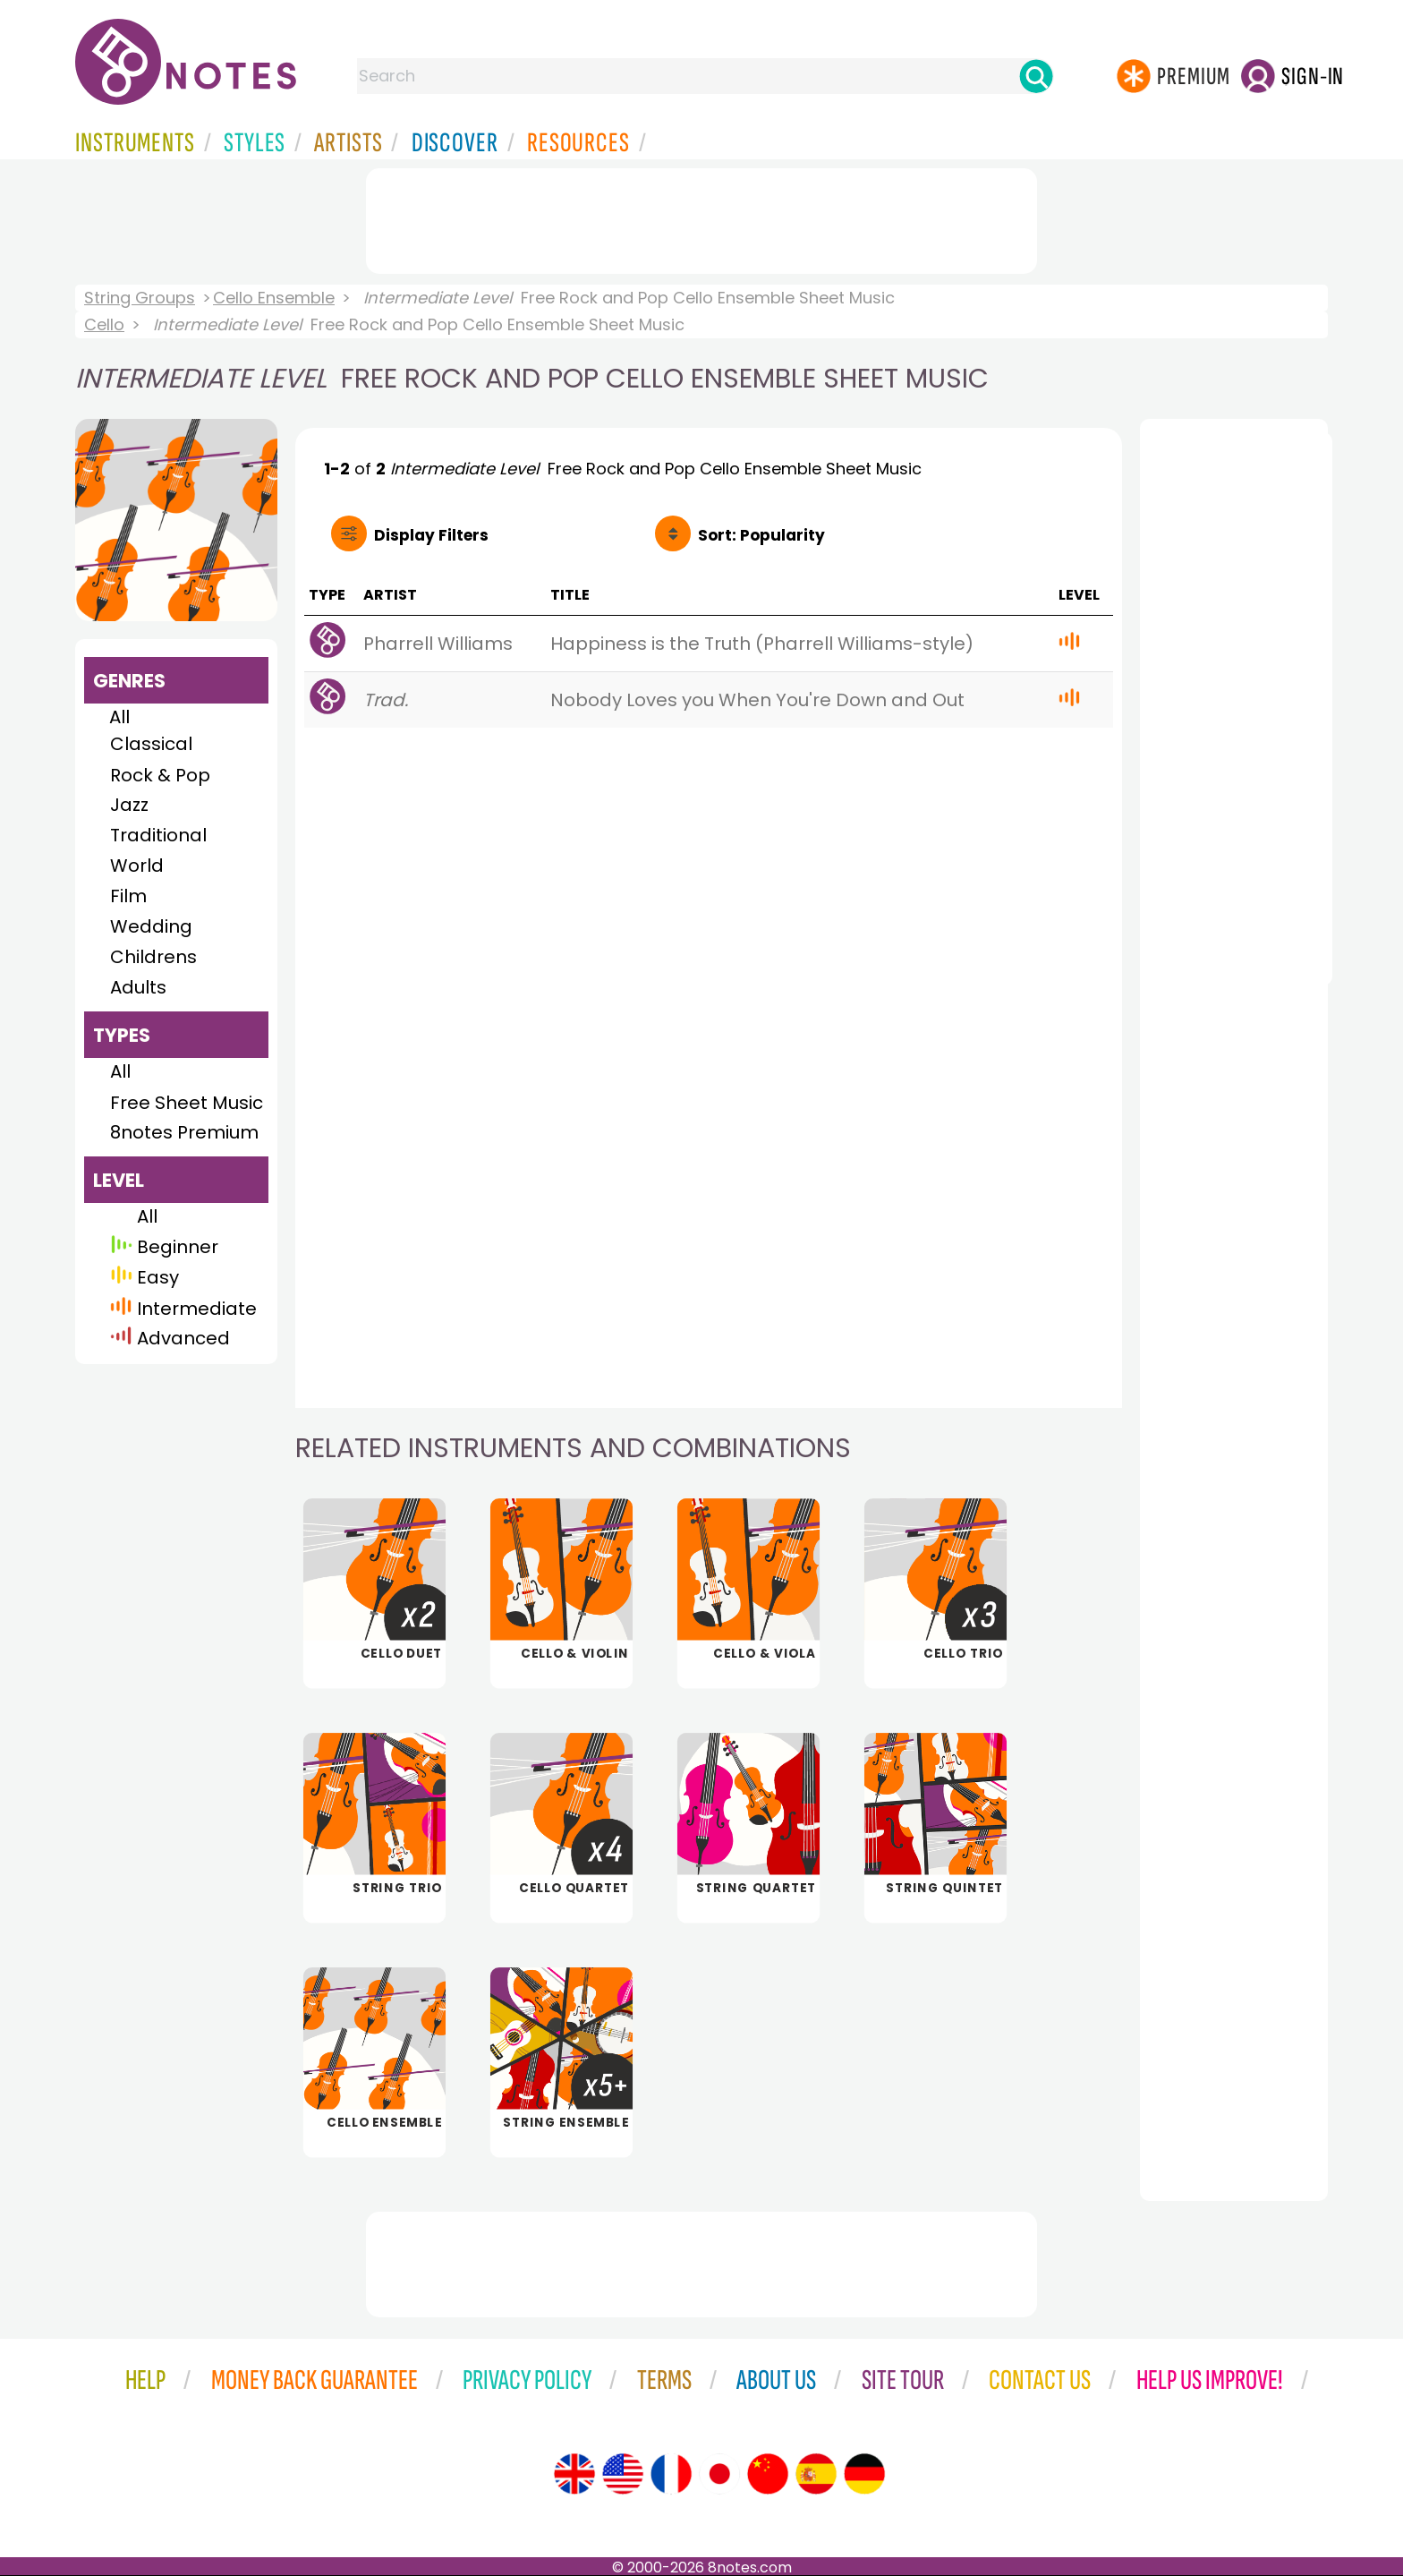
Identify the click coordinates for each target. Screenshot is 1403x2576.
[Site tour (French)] (671, 2474)
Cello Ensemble (274, 297)
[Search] (1036, 76)
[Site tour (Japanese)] (719, 2474)
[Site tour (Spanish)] (816, 2474)
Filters (431, 535)
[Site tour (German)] (864, 2474)
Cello (104, 324)
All (119, 716)
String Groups (139, 297)
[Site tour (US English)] (622, 2474)
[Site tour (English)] (574, 2474)
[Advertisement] (701, 217)
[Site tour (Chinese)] (767, 2474)
